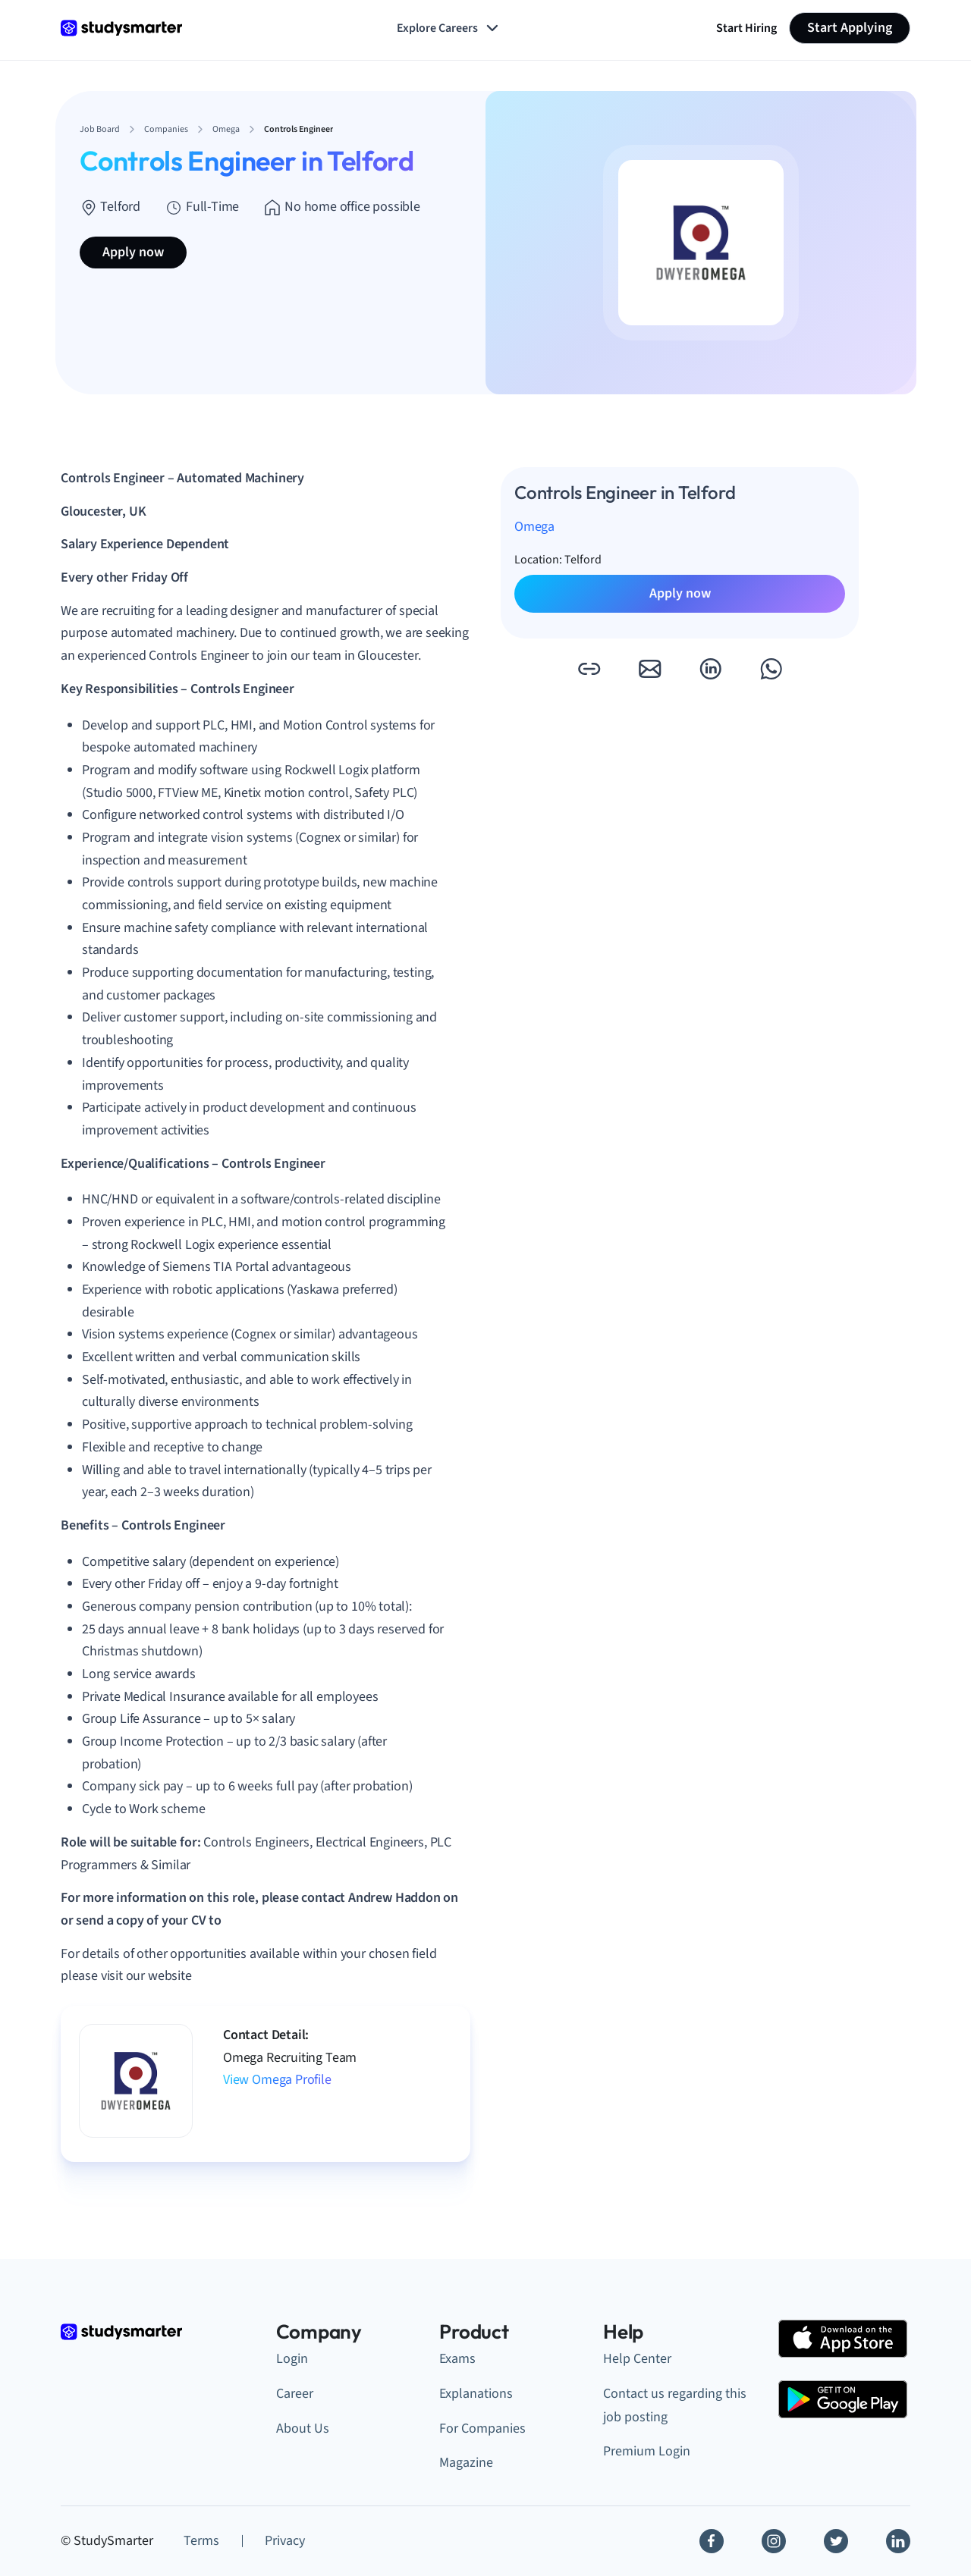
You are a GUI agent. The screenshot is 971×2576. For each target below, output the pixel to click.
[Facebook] (711, 2541)
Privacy (285, 2540)
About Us (302, 2428)
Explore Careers (449, 28)
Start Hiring (746, 28)
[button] (589, 669)
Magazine (466, 2462)
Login (292, 2358)
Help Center (637, 2358)
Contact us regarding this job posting (674, 2405)
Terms (201, 2540)
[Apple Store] (842, 2339)
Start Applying (849, 27)
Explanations (476, 2393)
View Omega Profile (277, 2079)
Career (294, 2393)
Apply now (133, 252)
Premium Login (646, 2451)
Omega (534, 526)
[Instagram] (774, 2541)
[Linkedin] (898, 2541)
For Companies (482, 2428)
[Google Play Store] (842, 2399)
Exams (457, 2358)
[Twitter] (836, 2541)
